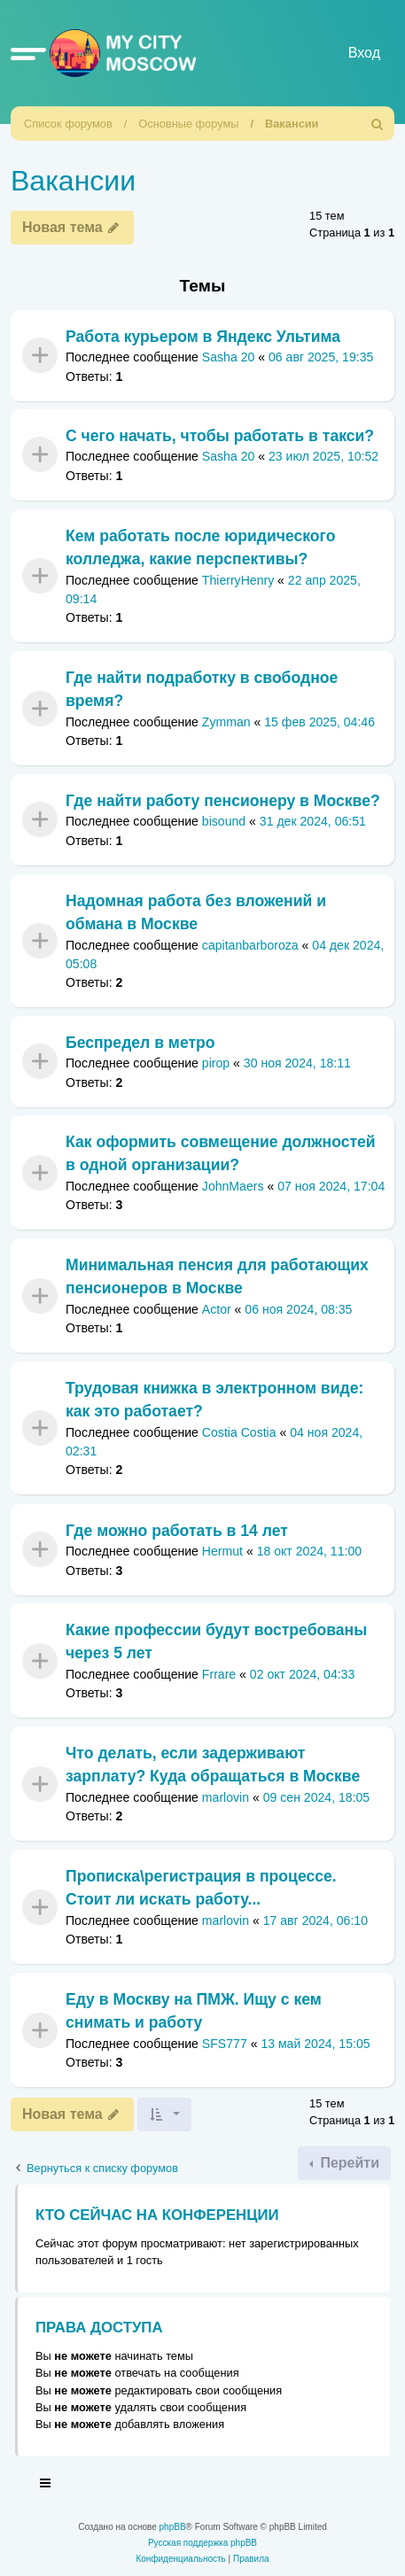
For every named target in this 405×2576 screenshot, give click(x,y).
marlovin (225, 1797)
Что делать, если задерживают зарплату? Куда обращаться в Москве (213, 1764)
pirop (216, 1063)
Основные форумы (188, 123)
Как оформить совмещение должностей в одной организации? (221, 1153)
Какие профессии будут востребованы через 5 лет (216, 1641)
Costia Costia (239, 1432)
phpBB (173, 2527)
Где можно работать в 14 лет (177, 1531)
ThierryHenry (238, 580)
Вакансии (291, 123)
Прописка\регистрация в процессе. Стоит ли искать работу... (201, 1887)
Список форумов (68, 123)
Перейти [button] (347, 2162)
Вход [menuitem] (364, 52)
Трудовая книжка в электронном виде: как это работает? (214, 1399)
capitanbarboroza (250, 944)
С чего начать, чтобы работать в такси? (220, 436)
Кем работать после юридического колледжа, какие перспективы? (200, 547)
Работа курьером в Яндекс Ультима (203, 336)
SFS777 (224, 2044)
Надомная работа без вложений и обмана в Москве (196, 912)
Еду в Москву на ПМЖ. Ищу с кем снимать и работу (194, 2010)
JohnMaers (233, 1186)
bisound (223, 821)
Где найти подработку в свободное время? (202, 689)
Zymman (226, 722)
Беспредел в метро (140, 1042)
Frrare (219, 1674)
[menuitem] (378, 123)
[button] (28, 53)
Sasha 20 (228, 357)
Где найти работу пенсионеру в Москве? (223, 801)
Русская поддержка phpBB (202, 2543)
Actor (216, 1309)
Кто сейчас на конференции (157, 2215)
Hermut (222, 1551)
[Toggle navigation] (46, 2485)
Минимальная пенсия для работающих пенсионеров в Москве (217, 1276)
